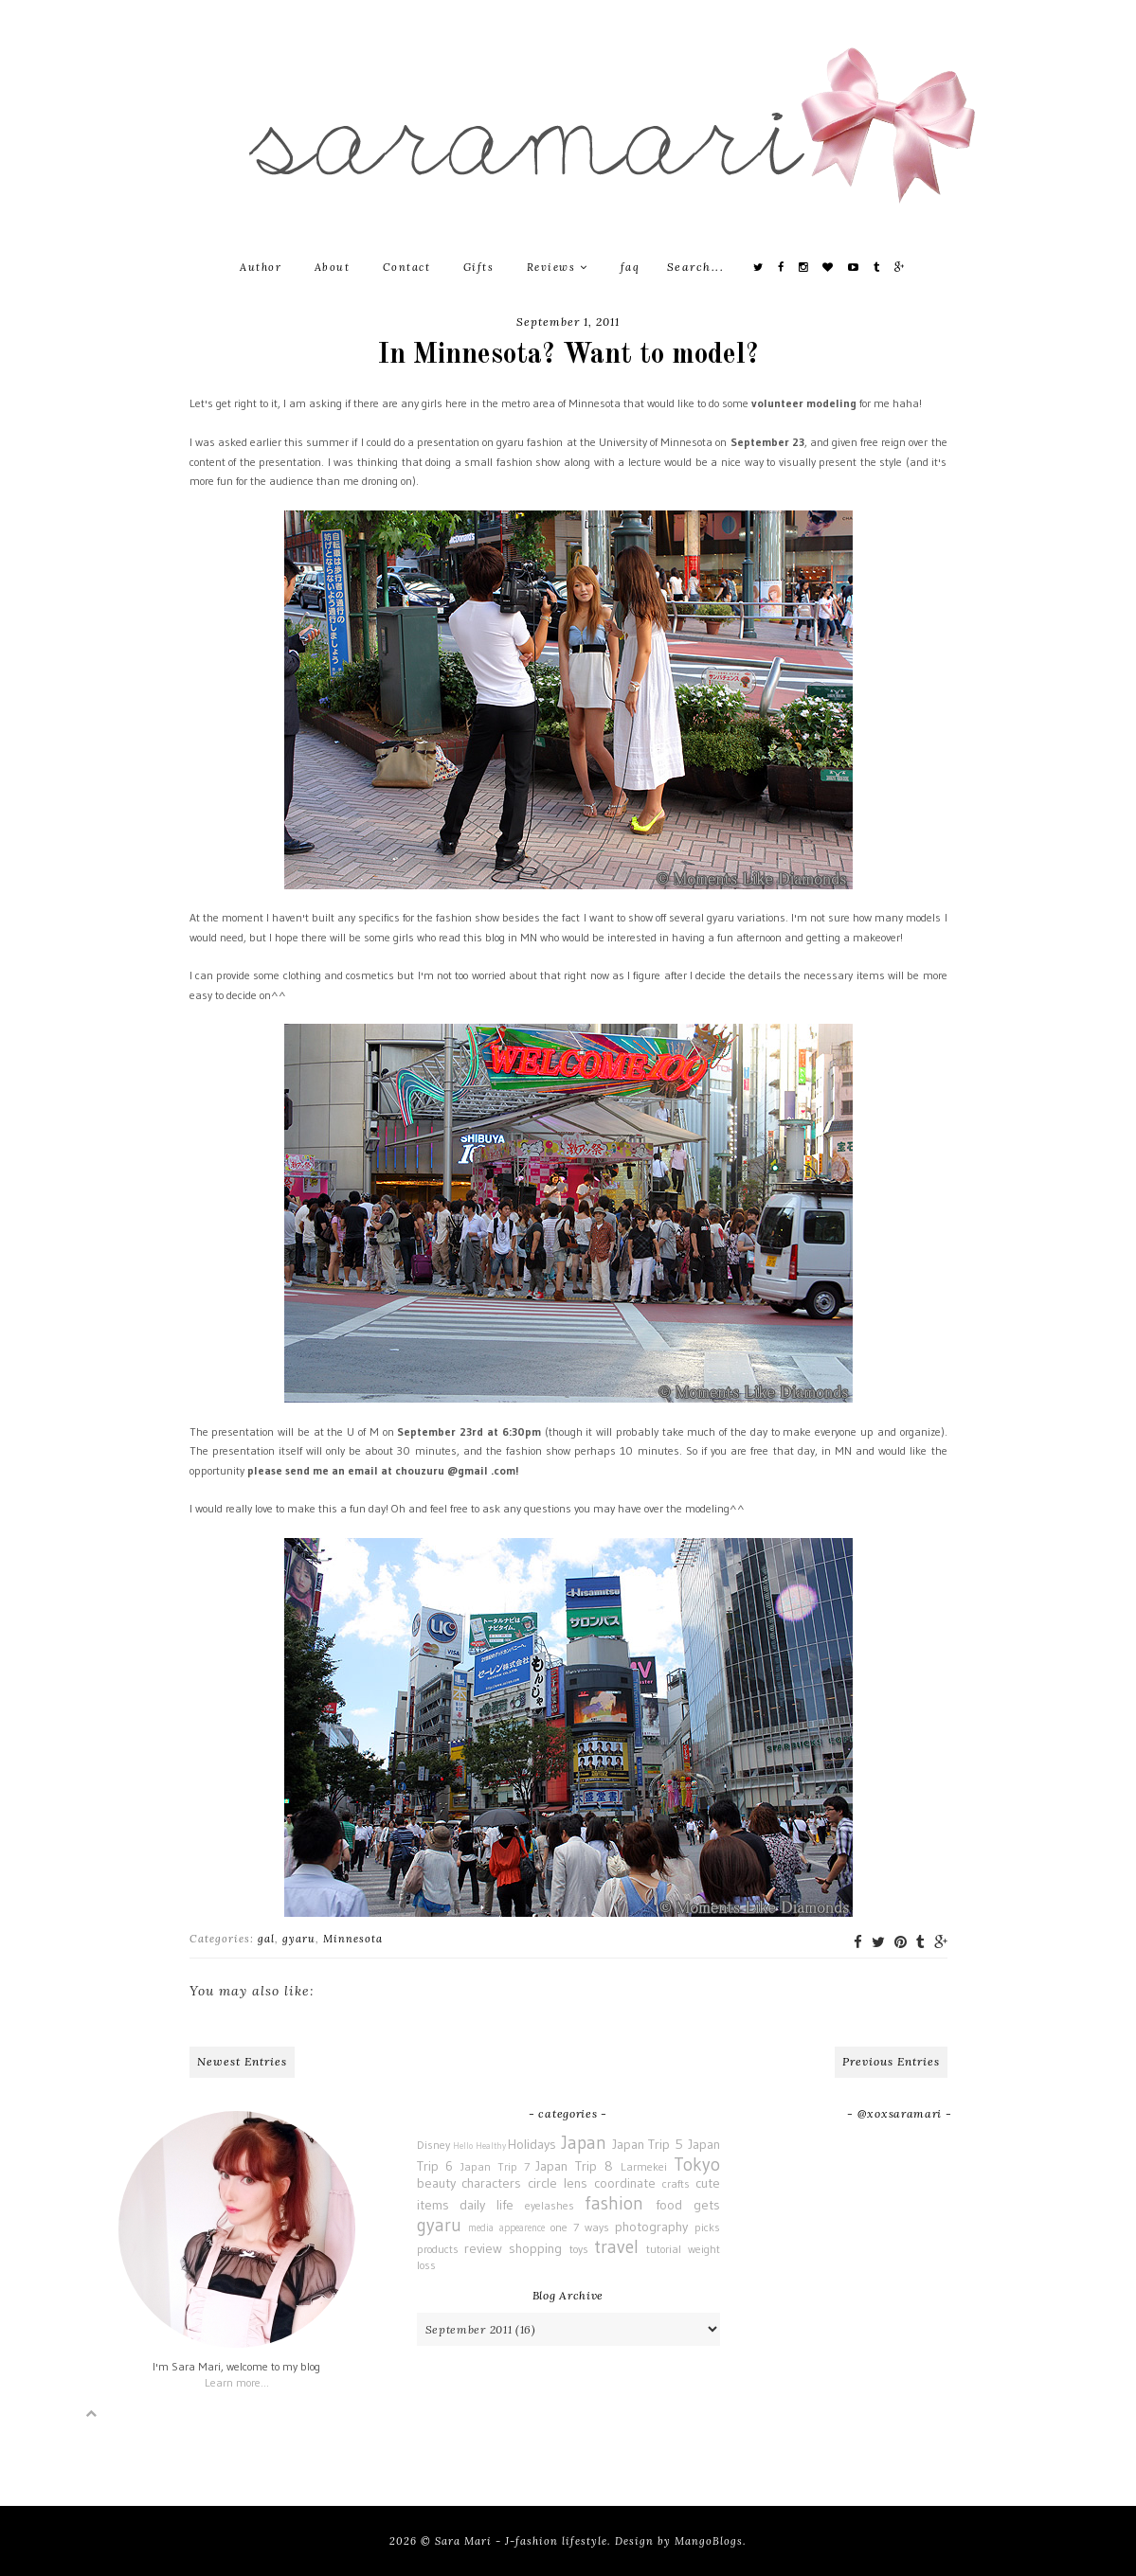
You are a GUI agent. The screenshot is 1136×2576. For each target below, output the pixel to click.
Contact (407, 267)
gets (707, 2204)
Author (260, 267)
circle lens (557, 2182)
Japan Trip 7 (495, 2166)
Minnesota (353, 1938)
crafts (676, 2183)
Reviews (557, 267)
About (333, 267)
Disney (433, 2145)
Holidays (532, 2144)
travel (616, 2246)
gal (266, 1938)
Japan (583, 2142)
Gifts (479, 267)
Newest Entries (242, 2061)
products (438, 2249)
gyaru (299, 1938)
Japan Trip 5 (647, 2144)
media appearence (506, 2228)
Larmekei (644, 2166)
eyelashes (549, 2205)
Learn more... (237, 2382)
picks (707, 2227)
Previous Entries (891, 2061)
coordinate (625, 2182)
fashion (614, 2202)
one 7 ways (579, 2227)
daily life (487, 2204)
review (483, 2248)
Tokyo (697, 2164)
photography (651, 2226)
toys (578, 2249)
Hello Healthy (479, 2146)
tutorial (663, 2249)
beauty (436, 2182)
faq (630, 267)
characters (491, 2182)
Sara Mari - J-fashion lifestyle (521, 2541)
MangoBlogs (709, 2541)
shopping (535, 2248)
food (669, 2204)
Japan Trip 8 (574, 2165)
